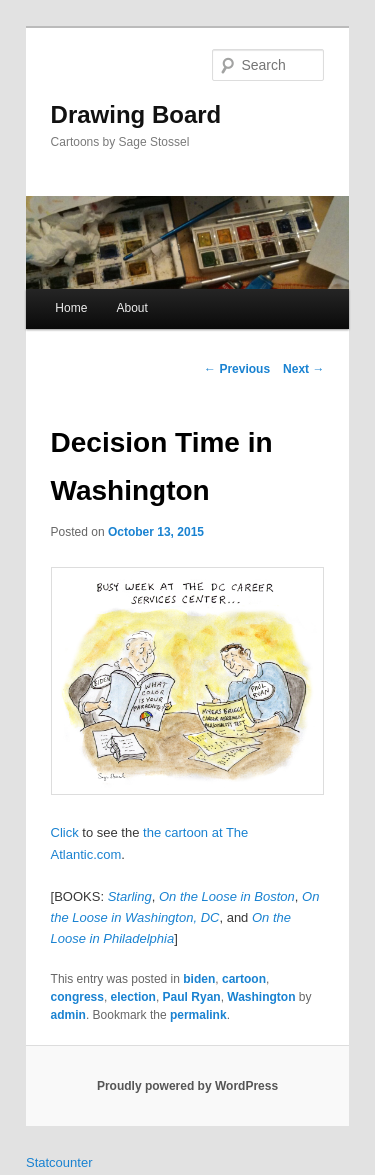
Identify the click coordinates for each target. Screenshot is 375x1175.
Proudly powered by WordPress (187, 1086)
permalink (198, 1015)
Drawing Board (136, 114)
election (133, 997)
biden (199, 979)
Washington (261, 997)
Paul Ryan (192, 997)
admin (68, 1015)
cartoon (244, 979)
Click (65, 832)
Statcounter (59, 1162)
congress (77, 997)
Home (71, 308)
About (131, 308)
